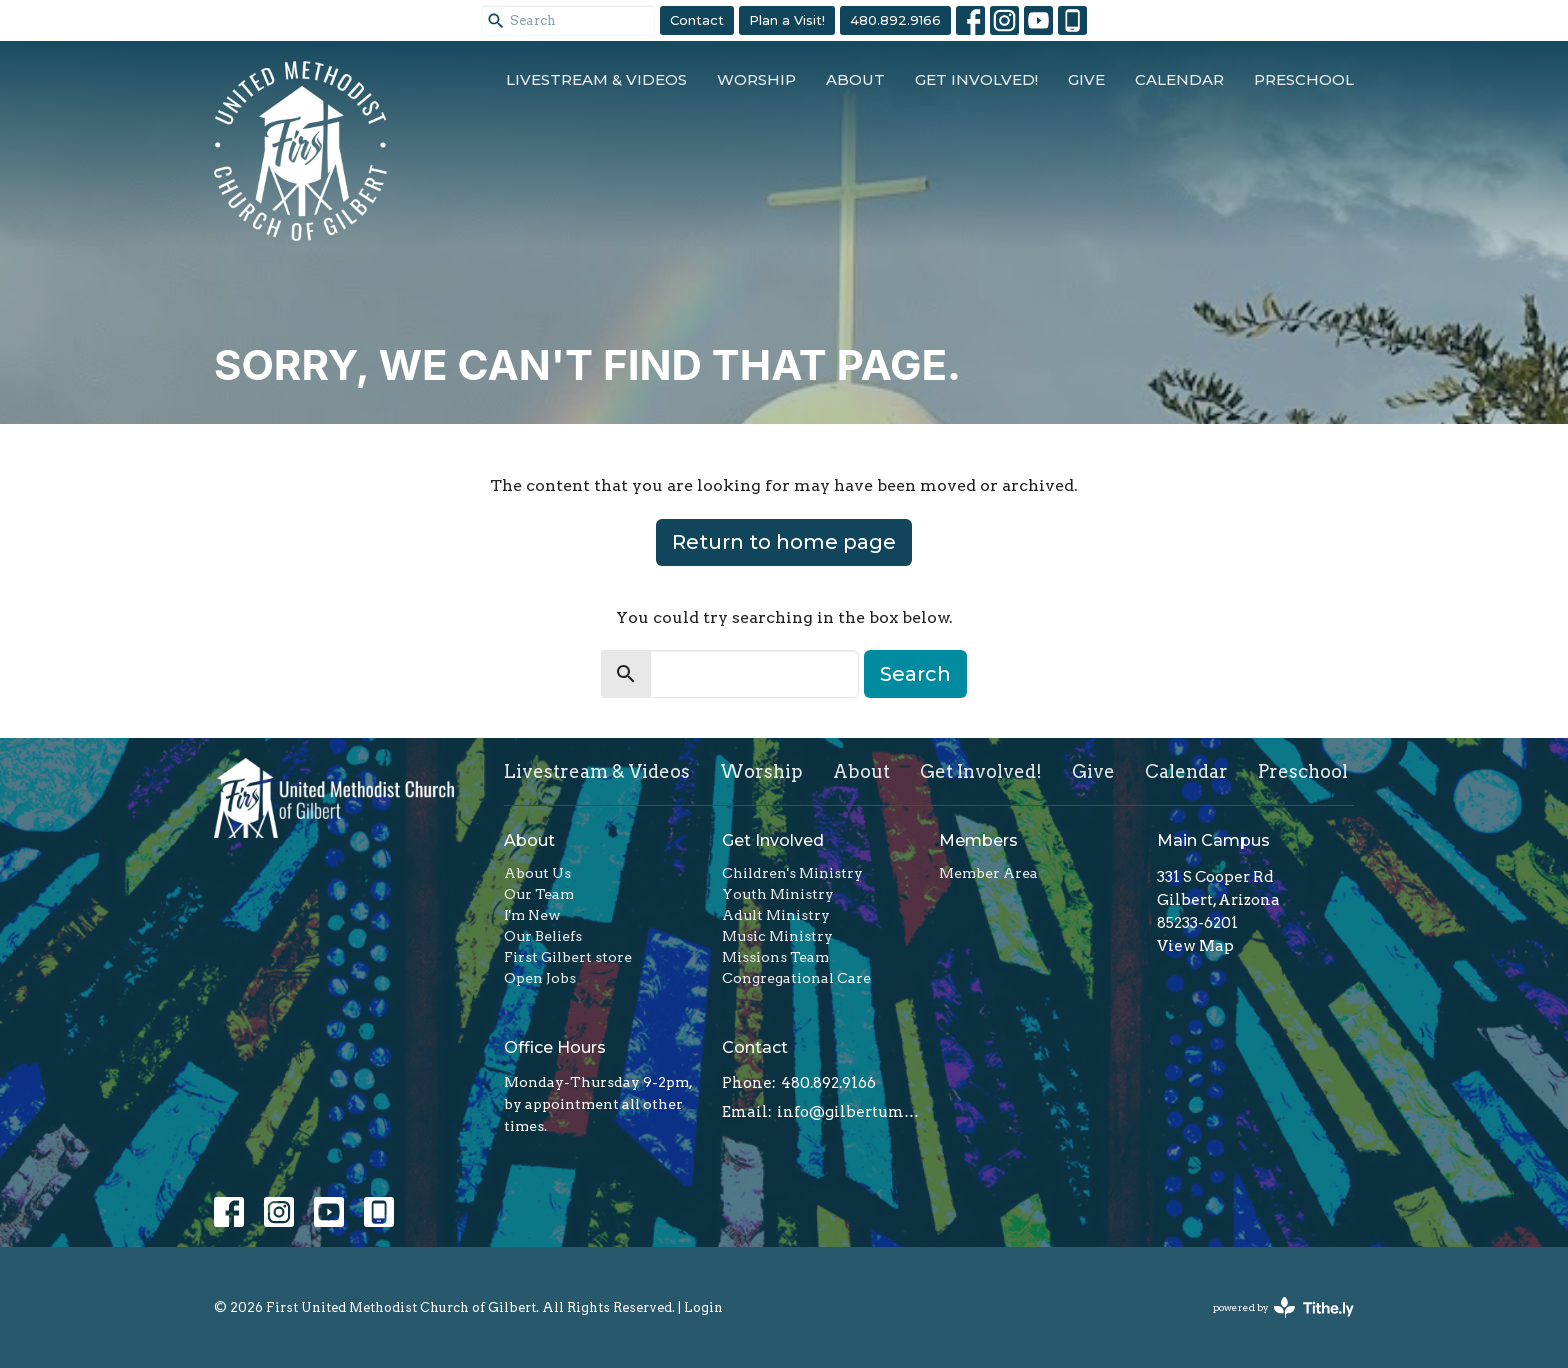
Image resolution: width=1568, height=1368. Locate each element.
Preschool (1304, 79)
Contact (697, 20)
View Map (1195, 946)
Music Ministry (777, 936)
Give (1086, 79)
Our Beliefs (543, 936)
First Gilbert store (568, 957)
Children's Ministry (792, 873)
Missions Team (775, 957)
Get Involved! (976, 79)
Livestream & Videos (596, 79)
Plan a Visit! (787, 20)
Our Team (539, 894)
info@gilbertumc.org (848, 1112)
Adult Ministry (776, 915)
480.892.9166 (895, 20)
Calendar (1179, 79)
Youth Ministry (778, 894)
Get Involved (773, 840)
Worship (756, 79)
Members (978, 840)
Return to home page (784, 542)
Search (915, 674)
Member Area (988, 873)
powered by (1283, 1307)
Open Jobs (540, 978)
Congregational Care (796, 978)
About (855, 79)
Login (703, 1307)
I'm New (532, 915)
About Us (537, 873)
